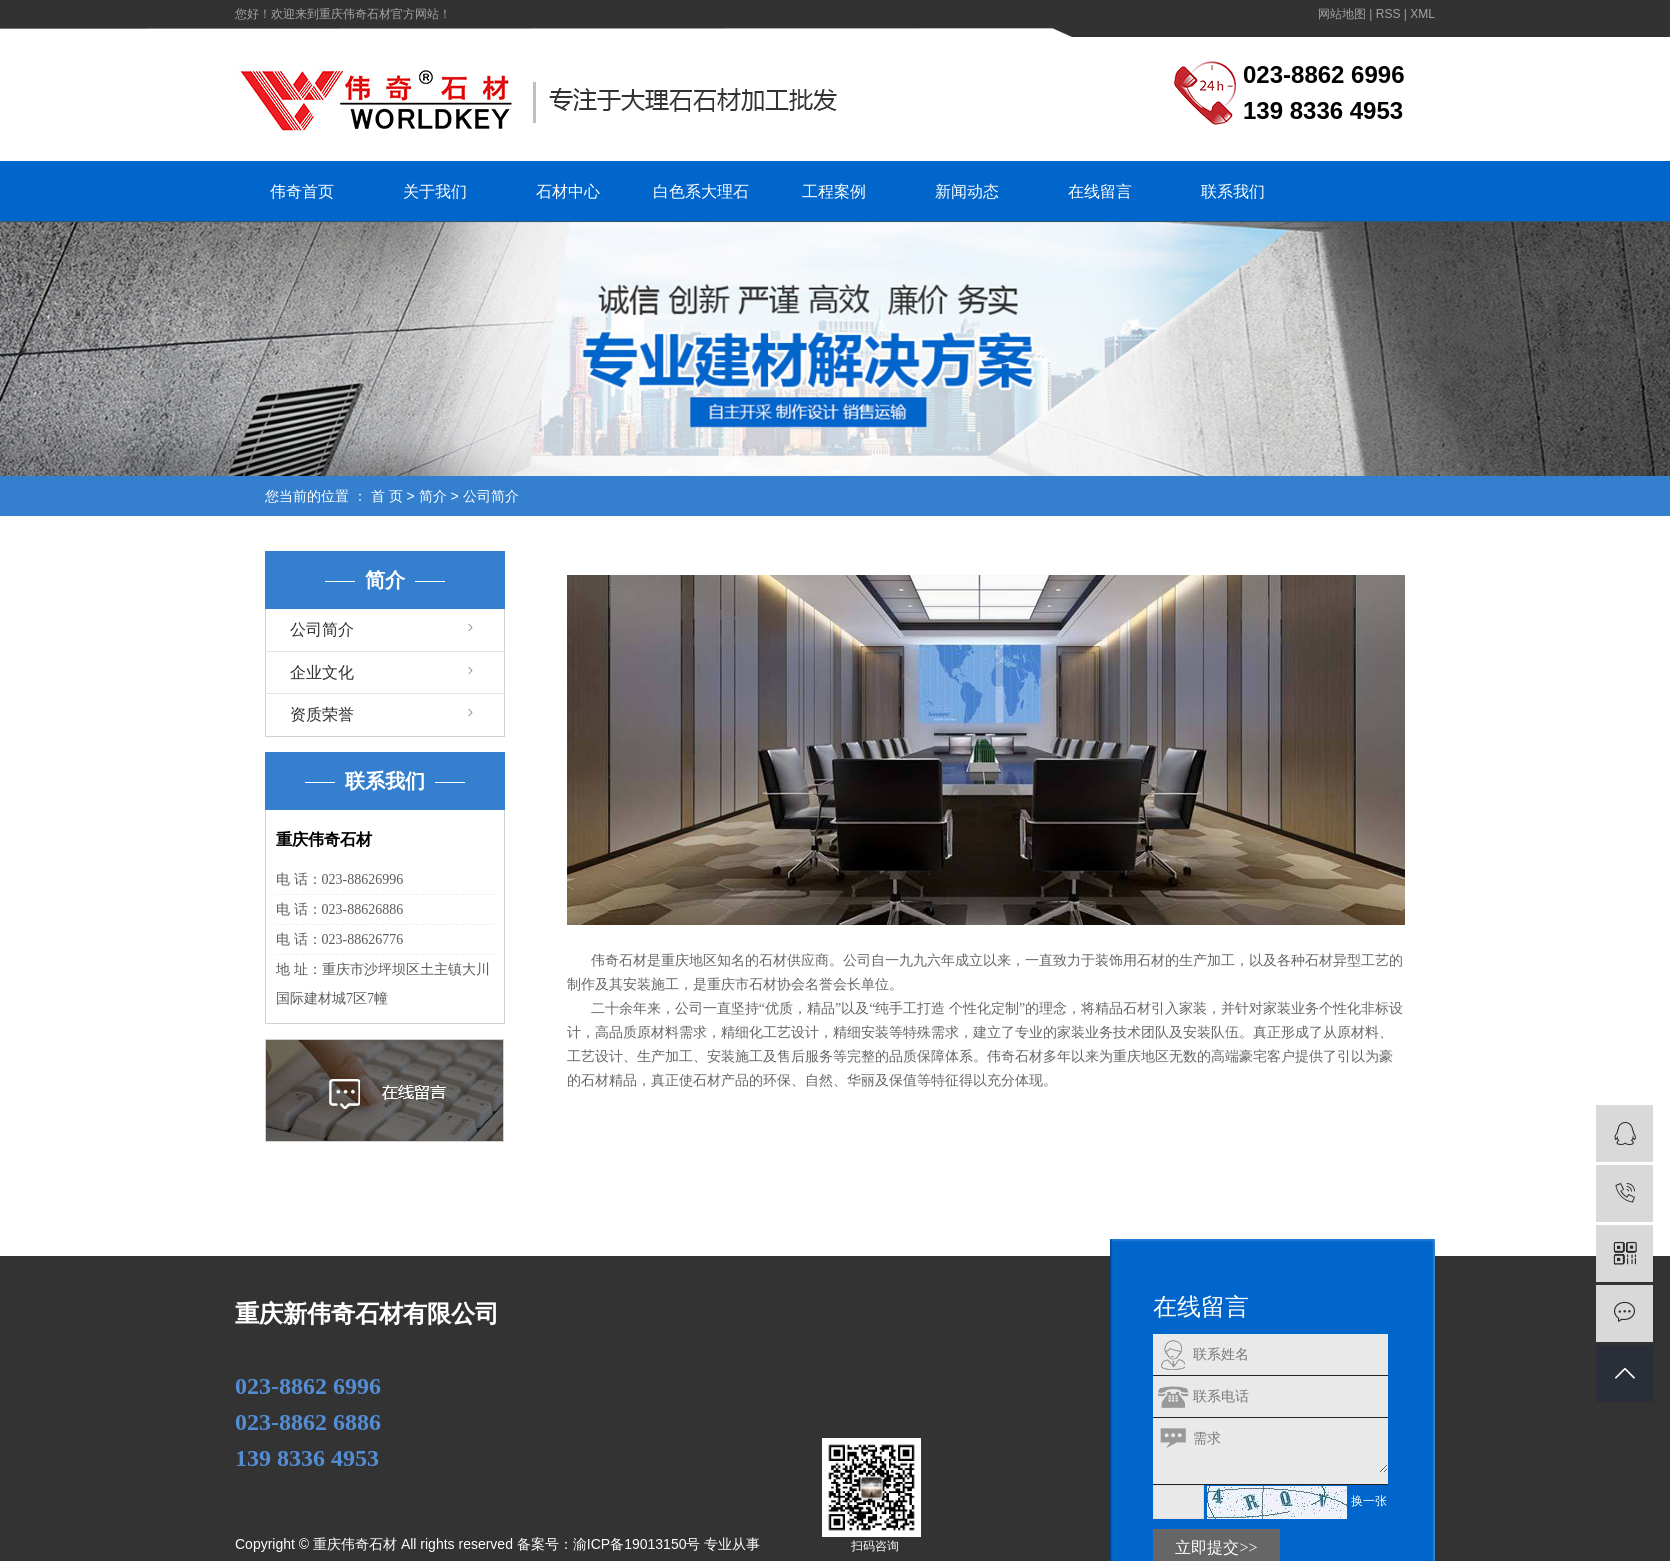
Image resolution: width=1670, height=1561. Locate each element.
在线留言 (1100, 191)
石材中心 (568, 191)
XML (1422, 14)
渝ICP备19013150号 (637, 1544)
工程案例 (834, 191)
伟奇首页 (302, 191)
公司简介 (322, 629)
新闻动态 (967, 191)
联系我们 (1233, 191)
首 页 (387, 496)
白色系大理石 (701, 191)
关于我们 (435, 191)
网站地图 (1342, 14)
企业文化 (322, 672)
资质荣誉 (322, 714)
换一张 (1369, 1501)
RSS (1388, 14)
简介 (433, 496)
